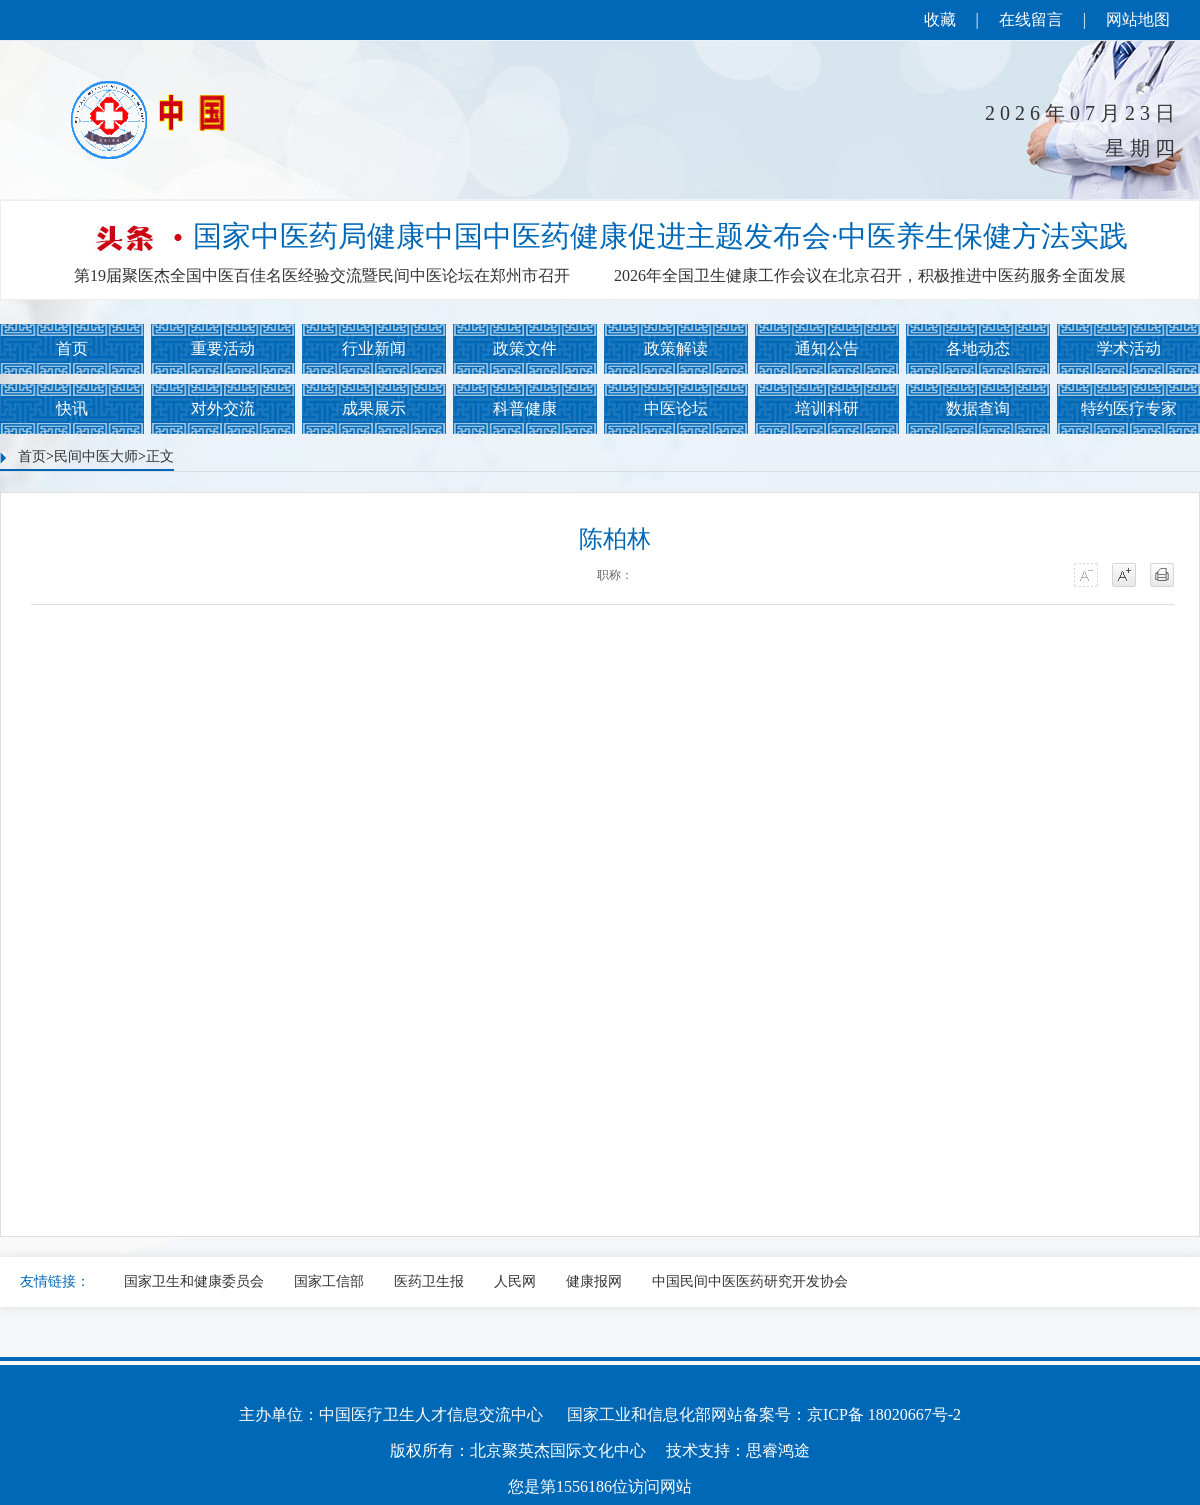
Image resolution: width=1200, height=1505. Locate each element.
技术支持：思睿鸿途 (738, 1450)
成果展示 (374, 408)
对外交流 (223, 408)
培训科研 (827, 408)
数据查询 (978, 408)
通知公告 (827, 348)
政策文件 (525, 348)
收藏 (940, 19)
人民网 (515, 1281)
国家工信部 (329, 1281)
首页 (72, 348)
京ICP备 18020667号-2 (884, 1414)
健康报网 (594, 1281)
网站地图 (1138, 19)
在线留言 (1031, 19)
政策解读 (676, 348)
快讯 (72, 408)
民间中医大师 (96, 456)
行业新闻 (374, 348)
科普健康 (525, 408)
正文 (160, 456)
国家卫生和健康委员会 (194, 1281)
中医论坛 (676, 408)
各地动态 (978, 348)
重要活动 (223, 348)
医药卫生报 (429, 1281)
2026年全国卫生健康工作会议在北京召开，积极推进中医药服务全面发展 (870, 275)
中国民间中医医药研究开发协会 (750, 1281)
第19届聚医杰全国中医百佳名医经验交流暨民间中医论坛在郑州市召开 (322, 275)
